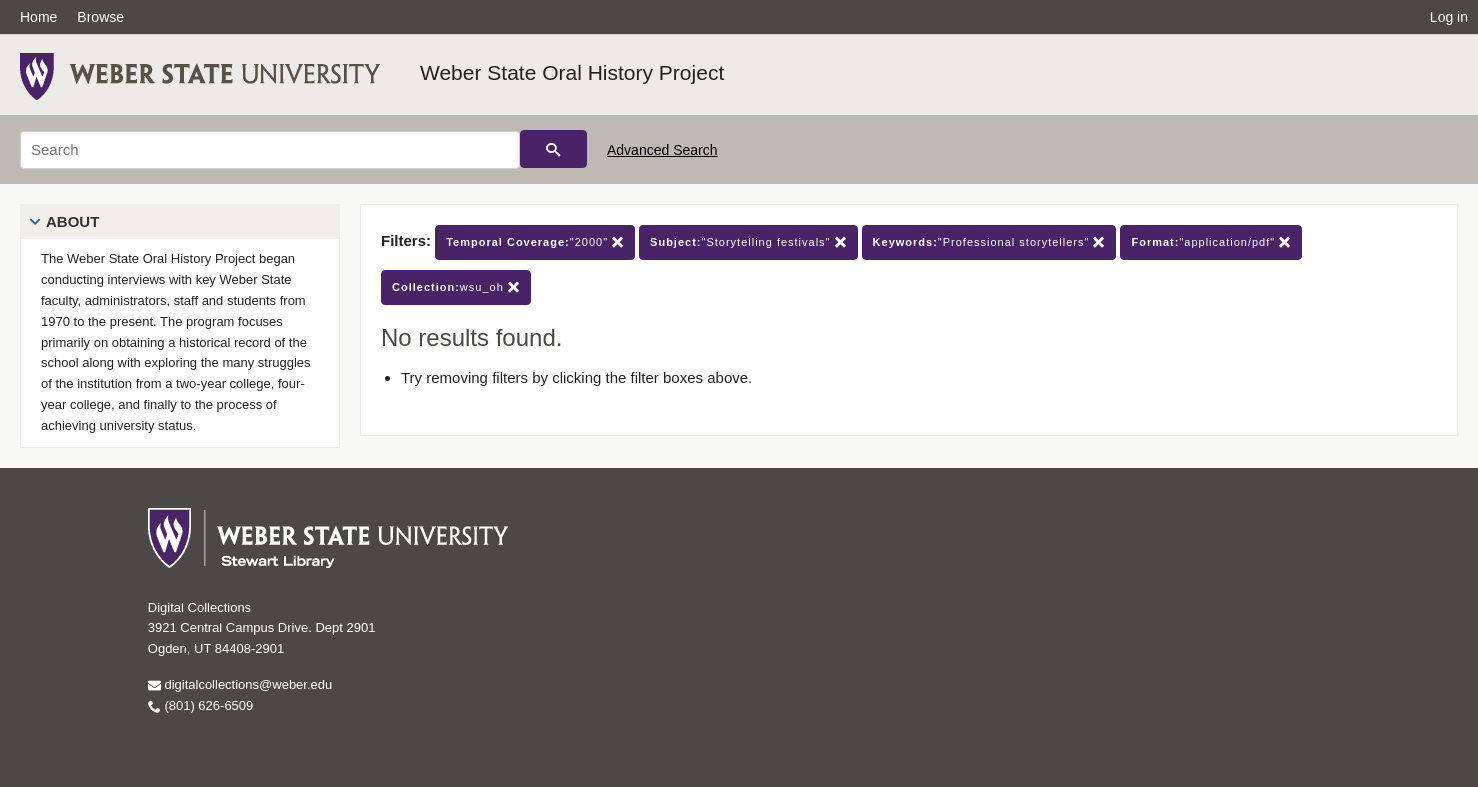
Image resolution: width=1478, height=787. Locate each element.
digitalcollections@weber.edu (240, 684)
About (72, 221)
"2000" (535, 242)
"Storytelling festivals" (748, 242)
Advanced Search (662, 150)
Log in (1449, 17)
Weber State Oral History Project (572, 72)
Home (38, 17)
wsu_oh (456, 287)
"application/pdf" (1211, 242)
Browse (100, 17)
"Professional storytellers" (989, 242)
